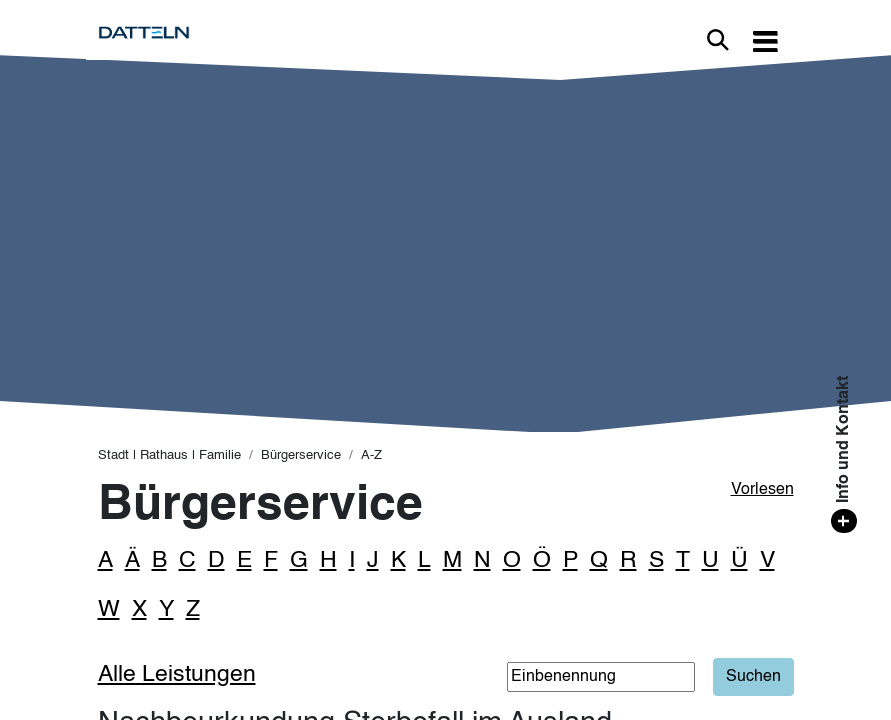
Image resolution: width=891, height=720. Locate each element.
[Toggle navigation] (766, 40)
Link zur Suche (718, 40)
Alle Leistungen (177, 674)
